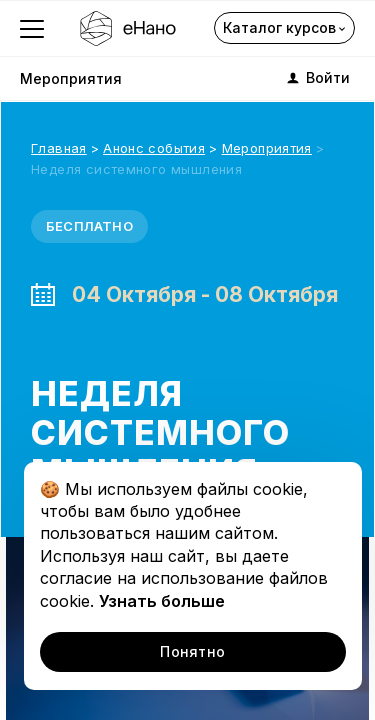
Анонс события (154, 148)
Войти (317, 78)
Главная (59, 148)
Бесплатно (89, 226)
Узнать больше (162, 601)
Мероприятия (71, 78)
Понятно (192, 651)
